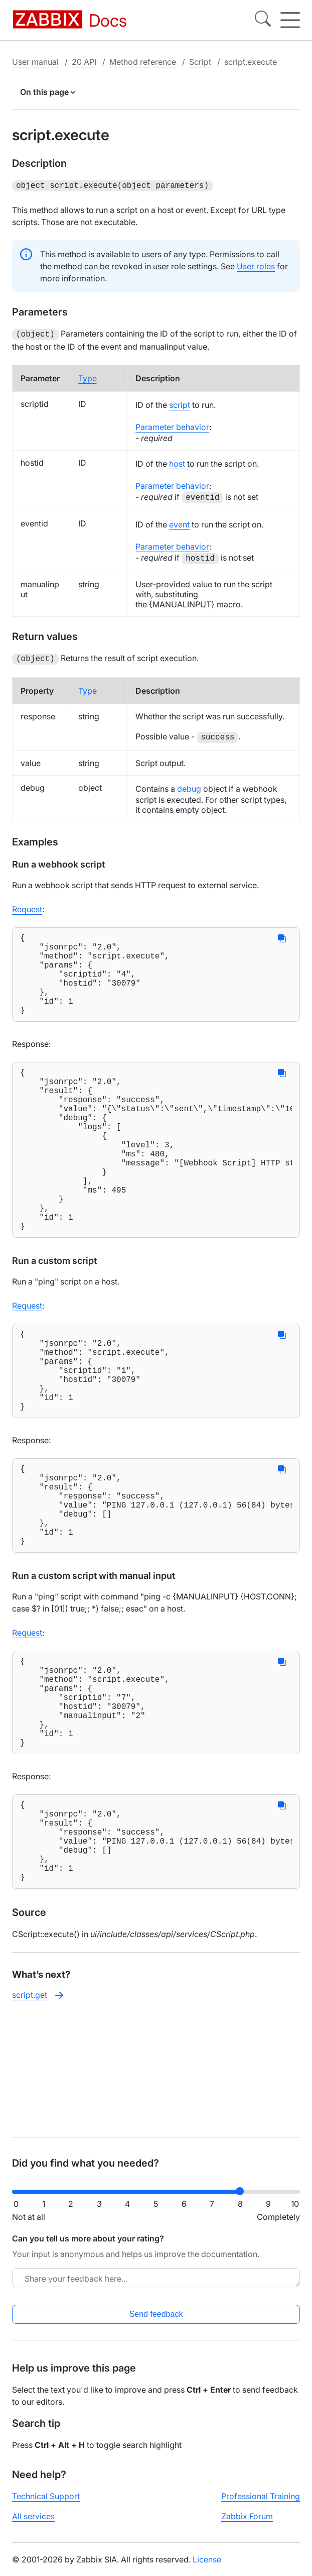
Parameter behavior (172, 425)
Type (87, 376)
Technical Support (46, 2504)
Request (27, 906)
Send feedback (156, 2322)
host (177, 462)
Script (200, 62)
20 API (84, 62)
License (207, 2567)
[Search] (263, 20)
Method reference (142, 62)
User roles (256, 265)
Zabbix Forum (247, 2524)
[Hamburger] (290, 20)
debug (189, 786)
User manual (35, 62)
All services (33, 2524)
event (179, 522)
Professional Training (260, 2504)
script (179, 403)
